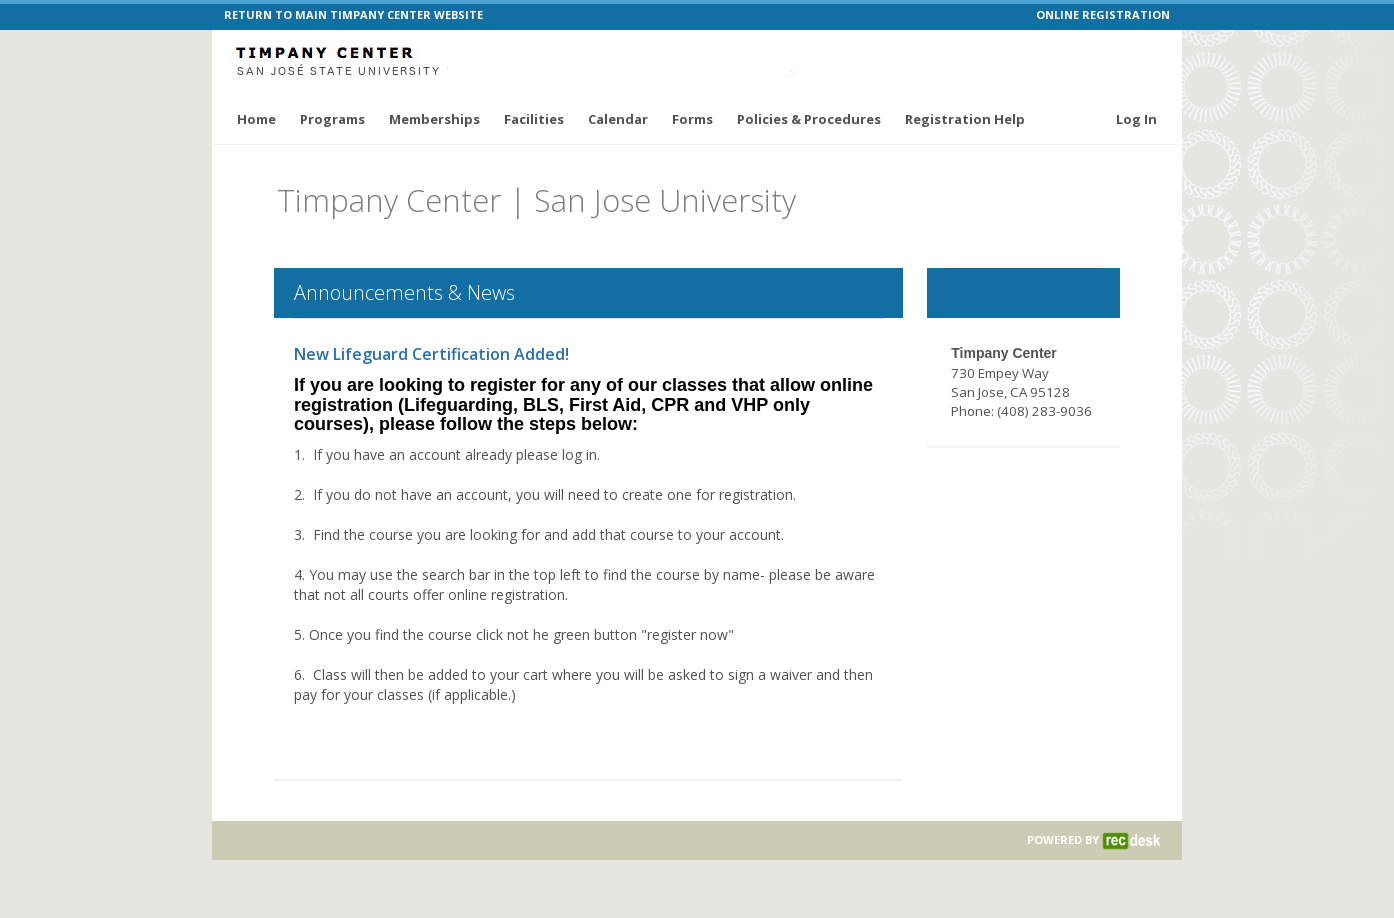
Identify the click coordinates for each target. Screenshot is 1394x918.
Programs (332, 119)
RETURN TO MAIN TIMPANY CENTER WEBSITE (353, 14)
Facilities (534, 119)
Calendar (618, 119)
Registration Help (965, 119)
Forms (692, 119)
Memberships (434, 119)
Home (256, 119)
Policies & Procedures (809, 119)
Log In (1136, 119)
